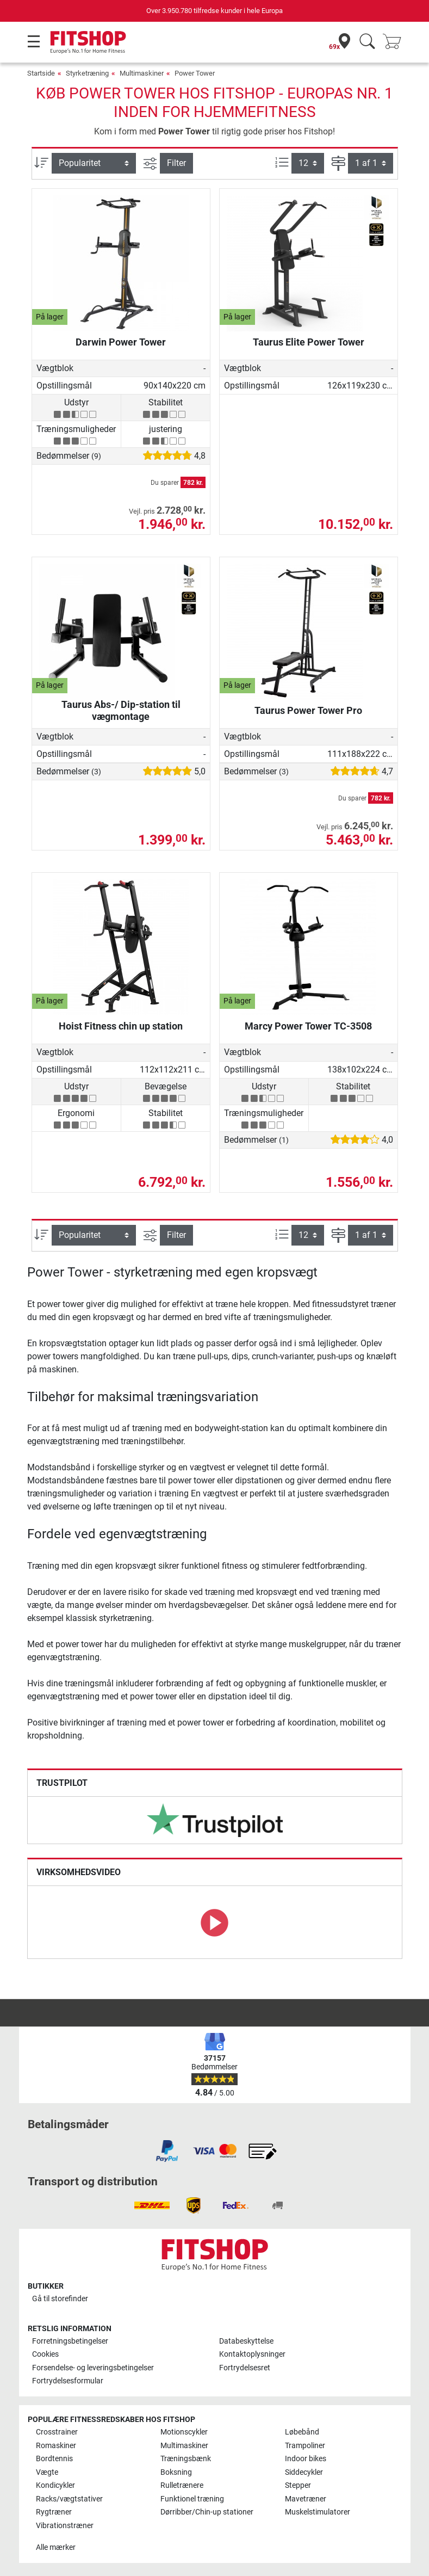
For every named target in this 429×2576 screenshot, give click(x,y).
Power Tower (195, 73)
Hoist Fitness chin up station (121, 1026)
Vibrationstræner (65, 2525)
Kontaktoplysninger (252, 2354)
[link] (215, 1820)
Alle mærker (56, 2547)
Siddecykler (304, 2472)
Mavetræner (305, 2499)
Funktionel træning (192, 2499)
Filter (176, 163)
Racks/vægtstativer (69, 2499)
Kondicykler (55, 2485)
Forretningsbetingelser (70, 2341)
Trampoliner (305, 2445)
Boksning (176, 2472)
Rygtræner (54, 2512)
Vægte (47, 2472)
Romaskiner (56, 2445)
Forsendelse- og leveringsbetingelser (93, 2367)
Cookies (45, 2354)
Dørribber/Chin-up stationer (206, 2512)
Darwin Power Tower (121, 342)
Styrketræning (87, 73)
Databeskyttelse (246, 2341)
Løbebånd (302, 2432)
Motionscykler (184, 2432)
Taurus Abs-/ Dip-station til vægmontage (121, 710)
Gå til (60, 2298)
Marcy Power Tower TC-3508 (308, 1026)
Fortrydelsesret (244, 2367)
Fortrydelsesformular (67, 2381)
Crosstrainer (57, 2432)
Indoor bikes (305, 2458)
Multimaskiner (142, 73)
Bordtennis (54, 2458)
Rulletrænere (181, 2485)
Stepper (298, 2485)
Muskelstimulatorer (317, 2512)
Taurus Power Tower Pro (308, 710)
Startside (41, 73)
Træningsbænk (185, 2458)
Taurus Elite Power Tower (308, 342)
